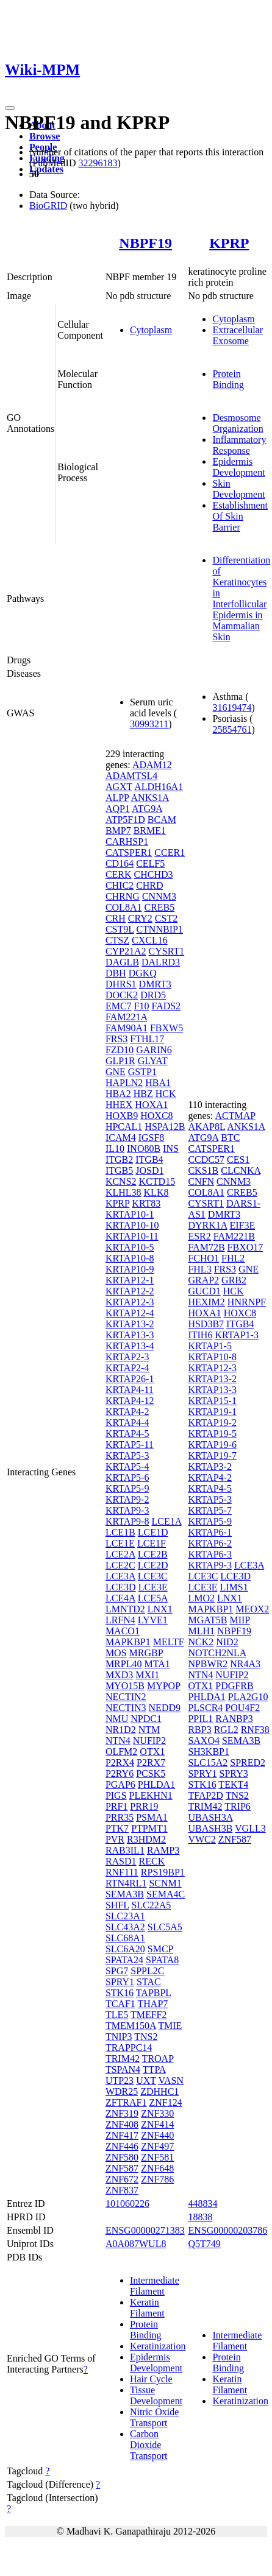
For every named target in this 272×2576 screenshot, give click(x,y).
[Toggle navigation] (10, 108)
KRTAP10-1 (130, 1214)
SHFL (117, 1905)
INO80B (143, 1148)
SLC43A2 (125, 1927)
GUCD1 (204, 1291)
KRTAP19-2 (212, 1422)
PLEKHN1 (151, 1795)
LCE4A (120, 1598)
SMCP (160, 1949)
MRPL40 (124, 1664)
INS (171, 1148)
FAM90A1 (127, 1028)
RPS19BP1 (163, 1872)
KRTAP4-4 (127, 1422)
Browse (44, 136)
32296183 (97, 163)
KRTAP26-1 (130, 1379)
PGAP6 (120, 1784)
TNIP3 (119, 2036)
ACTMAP (235, 1115)
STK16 (120, 1993)
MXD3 (119, 1675)
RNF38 (255, 1729)
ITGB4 (149, 1159)
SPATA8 (162, 1960)
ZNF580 (122, 2157)
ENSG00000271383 (145, 2230)
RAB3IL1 (125, 1850)
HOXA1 (151, 1104)
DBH (116, 973)
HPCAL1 (124, 1126)
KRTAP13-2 (130, 1324)
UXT (146, 2080)
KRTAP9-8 (127, 1521)
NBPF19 (145, 243)
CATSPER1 (129, 852)
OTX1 (152, 1751)
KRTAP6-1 (210, 1532)
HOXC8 (156, 1115)
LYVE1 (153, 1620)
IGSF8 (151, 1137)
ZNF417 (122, 2135)
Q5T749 (204, 2244)
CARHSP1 (127, 841)
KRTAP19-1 (212, 1411)
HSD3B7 (206, 1324)
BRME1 (150, 830)
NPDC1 (146, 1718)
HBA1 (158, 1083)
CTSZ (117, 940)
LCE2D (153, 1565)
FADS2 (166, 1006)
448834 (202, 2203)
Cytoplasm (151, 330)
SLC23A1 (125, 1916)
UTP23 (120, 2080)
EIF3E (242, 1225)
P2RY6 (120, 1773)
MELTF (168, 1642)
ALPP (117, 797)
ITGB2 (119, 1159)
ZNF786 (157, 2179)
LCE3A (120, 1576)
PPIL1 (200, 1718)
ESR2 (199, 1236)
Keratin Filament (147, 2307)
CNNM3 (159, 896)
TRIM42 (123, 2058)
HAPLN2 (124, 1083)
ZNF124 (165, 2102)
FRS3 (116, 1039)
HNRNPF (246, 1302)
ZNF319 (122, 2113)
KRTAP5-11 (130, 1444)
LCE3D (121, 1587)
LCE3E (153, 1587)
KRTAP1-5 (210, 1346)
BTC (230, 1137)
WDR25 (122, 2091)
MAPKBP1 (128, 1642)
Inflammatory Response (239, 445)
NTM (149, 1729)
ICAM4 (121, 1137)
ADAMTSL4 (131, 776)
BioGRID (48, 205)
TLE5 (117, 2015)
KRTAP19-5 (212, 1433)
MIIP (239, 1620)
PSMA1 (152, 1817)
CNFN (201, 1181)
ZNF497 (157, 2146)
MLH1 (201, 1631)
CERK (119, 874)
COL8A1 (124, 907)
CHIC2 (120, 885)
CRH (116, 918)
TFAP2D (205, 1795)
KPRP (229, 243)
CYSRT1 (167, 951)
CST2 (166, 918)
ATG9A (147, 808)
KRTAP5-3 (127, 1455)
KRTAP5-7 (210, 1510)
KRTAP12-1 (130, 1280)
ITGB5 (119, 1170)
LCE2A (120, 1554)
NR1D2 (121, 1729)
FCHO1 (203, 1258)
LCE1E (120, 1543)
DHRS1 (121, 984)
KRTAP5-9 (127, 1488)
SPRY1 (120, 1982)
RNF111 (122, 1872)
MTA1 (157, 1664)
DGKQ (143, 973)
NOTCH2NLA (217, 1653)
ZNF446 (122, 2146)
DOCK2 (122, 995)
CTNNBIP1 (159, 929)
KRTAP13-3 (130, 1335)
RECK (152, 1861)
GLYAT (153, 1061)
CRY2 (140, 918)
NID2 (227, 1642)
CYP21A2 (126, 951)
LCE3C (153, 1576)
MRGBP (146, 1653)
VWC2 (201, 1839)
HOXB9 (122, 1115)
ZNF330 (157, 2113)
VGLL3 (250, 1828)
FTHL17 (147, 1039)
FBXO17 (245, 1247)
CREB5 (159, 907)
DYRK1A (207, 1225)
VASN (171, 2080)
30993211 (149, 724)
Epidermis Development (238, 467)
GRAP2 (203, 1280)
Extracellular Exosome (237, 335)
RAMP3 (163, 1850)
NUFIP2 (149, 1740)
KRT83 (146, 1203)
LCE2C (120, 1565)
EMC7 (119, 1006)
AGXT (119, 787)
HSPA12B (165, 1126)
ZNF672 (122, 2179)
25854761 (231, 729)
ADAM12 (152, 765)
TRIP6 (237, 1806)
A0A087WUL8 (136, 2244)
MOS (116, 1653)
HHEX (119, 1104)
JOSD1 (149, 1170)
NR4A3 (245, 1664)
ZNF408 (122, 2124)
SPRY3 (234, 1773)
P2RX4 (120, 1762)
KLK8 (156, 1192)
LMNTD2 (125, 1609)
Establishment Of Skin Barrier (240, 516)
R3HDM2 (146, 1839)
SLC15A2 (207, 1762)
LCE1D (153, 1532)
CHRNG (123, 896)
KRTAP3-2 (210, 1466)
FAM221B (234, 1236)
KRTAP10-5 (130, 1247)
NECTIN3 (126, 1708)
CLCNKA (240, 1170)
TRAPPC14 (129, 2047)
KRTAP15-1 (212, 1401)
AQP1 (118, 808)
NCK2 (200, 1642)
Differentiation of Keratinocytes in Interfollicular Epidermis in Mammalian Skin (241, 598)
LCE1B (120, 1532)
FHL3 (199, 1269)
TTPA (154, 2069)
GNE (116, 1072)
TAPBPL (153, 1993)
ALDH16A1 (158, 787)
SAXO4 (204, 1740)
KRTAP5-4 (127, 1466)
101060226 (127, 2203)
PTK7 (117, 1828)
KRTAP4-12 (130, 1401)
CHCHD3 (153, 874)
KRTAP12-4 (130, 1313)
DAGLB (122, 962)
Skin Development (238, 488)
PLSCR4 (205, 1708)
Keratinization (158, 2346)
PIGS (116, 1795)
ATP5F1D (125, 819)
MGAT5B (207, 1620)
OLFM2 (121, 1751)
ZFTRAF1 (126, 2102)
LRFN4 (120, 1620)
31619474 (231, 707)
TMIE (170, 2025)
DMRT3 (155, 984)
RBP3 (199, 1729)
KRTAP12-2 (130, 1291)
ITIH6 (200, 1335)
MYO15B (125, 1686)
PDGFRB (234, 1686)
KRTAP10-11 (132, 1236)
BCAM (162, 819)
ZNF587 (122, 2168)
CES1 (238, 1159)
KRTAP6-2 (210, 1543)
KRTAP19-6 (212, 1444)
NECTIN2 (126, 1697)
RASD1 (121, 1861)
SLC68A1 (125, 1938)
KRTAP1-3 (237, 1335)
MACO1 (123, 1631)
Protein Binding (228, 379)
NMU (117, 1718)
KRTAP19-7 (212, 1455)
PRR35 (120, 1817)
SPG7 (117, 1971)
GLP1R (120, 1061)
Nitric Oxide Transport (154, 2417)
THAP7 (153, 2004)
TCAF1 (120, 2004)
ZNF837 (122, 2190)
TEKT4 (233, 1784)
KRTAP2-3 (127, 1357)
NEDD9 (165, 1708)
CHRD (149, 885)
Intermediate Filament (154, 2285)
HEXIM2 (206, 1302)
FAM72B (206, 1247)
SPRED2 (247, 1762)
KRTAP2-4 (127, 1368)
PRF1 (116, 1806)
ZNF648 (157, 2168)
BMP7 (118, 830)
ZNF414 (157, 2124)
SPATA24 (124, 1960)
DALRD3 (160, 962)
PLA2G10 (248, 1697)
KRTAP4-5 (127, 1433)
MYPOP (164, 1686)
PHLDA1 (156, 1784)
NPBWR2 (207, 1664)
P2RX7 (151, 1762)
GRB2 (233, 1280)
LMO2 (201, 1598)
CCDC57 (206, 1159)
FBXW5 (166, 1028)
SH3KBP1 (208, 1751)
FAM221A (126, 1017)
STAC (149, 1982)
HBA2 (118, 1094)
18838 (200, 2217)
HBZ (143, 1094)
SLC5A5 (165, 1927)
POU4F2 (242, 1708)
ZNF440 (157, 2135)
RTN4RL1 (126, 1883)
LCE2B (153, 1554)
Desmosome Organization (237, 423)
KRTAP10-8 (130, 1258)
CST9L (120, 929)
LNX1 (160, 1609)
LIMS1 (234, 1587)
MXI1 (147, 1675)
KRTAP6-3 (210, 1554)
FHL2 (233, 1258)
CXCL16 (150, 940)
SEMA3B (125, 1894)
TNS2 (145, 2036)
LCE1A (166, 1521)
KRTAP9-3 (127, 1510)
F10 (141, 1006)
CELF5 (150, 863)
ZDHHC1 (159, 2091)
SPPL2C (147, 1971)
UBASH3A (210, 1817)
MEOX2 (252, 1609)
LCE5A (153, 1598)
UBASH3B (210, 1828)
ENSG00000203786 (227, 2230)
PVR (115, 1839)
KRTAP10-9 (130, 1269)
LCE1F (151, 1543)
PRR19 (144, 1806)
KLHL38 (123, 1192)
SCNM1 (165, 1883)
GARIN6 (154, 1050)
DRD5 (153, 995)
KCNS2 (121, 1181)
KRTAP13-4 (130, 1346)
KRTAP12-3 (130, 1302)
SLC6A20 (125, 1949)
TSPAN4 (123, 2069)
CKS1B (203, 1170)
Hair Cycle (151, 2379)
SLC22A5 (151, 1905)
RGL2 (226, 1729)
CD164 (120, 863)
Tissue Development (156, 2395)
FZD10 (120, 1050)
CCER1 (169, 852)
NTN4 (118, 1740)
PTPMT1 (149, 1828)
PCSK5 (150, 1773)
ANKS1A (150, 797)
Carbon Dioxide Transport (149, 2445)
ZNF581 (157, 2157)
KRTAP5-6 (127, 1477)
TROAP (158, 2058)
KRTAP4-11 (130, 1390)
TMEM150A (131, 2025)
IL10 (115, 1148)
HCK (166, 1094)
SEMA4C (165, 1894)
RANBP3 (233, 1718)
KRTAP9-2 (127, 1499)
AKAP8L (206, 1126)
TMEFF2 (149, 2015)
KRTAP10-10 (132, 1225)
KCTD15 (157, 1181)
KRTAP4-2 (127, 1411)
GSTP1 (142, 1072)
